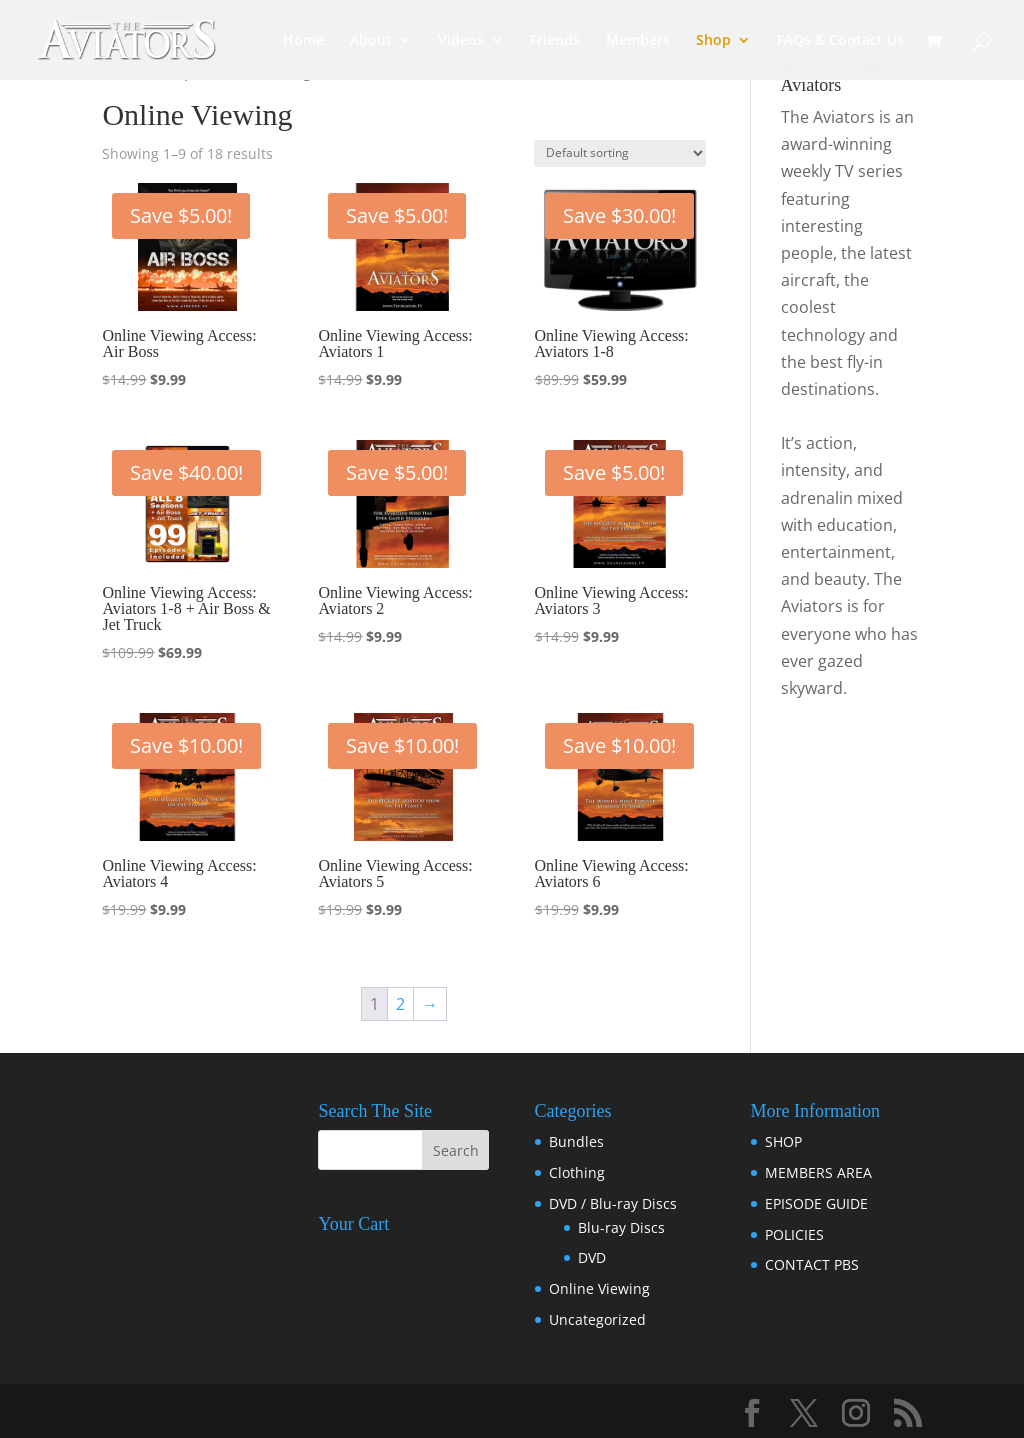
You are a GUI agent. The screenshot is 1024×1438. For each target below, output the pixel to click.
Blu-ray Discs (621, 1227)
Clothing (577, 1172)
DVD (592, 1257)
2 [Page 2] (400, 1004)
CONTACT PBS (812, 1264)
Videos (461, 41)
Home (303, 41)
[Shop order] (620, 153)
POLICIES (794, 1234)
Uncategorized (597, 1319)
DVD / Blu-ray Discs (613, 1203)
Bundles (576, 1141)
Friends (555, 41)
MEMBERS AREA (818, 1172)
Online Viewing (599, 1288)
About (371, 41)
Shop (713, 41)
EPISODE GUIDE (816, 1203)
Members (638, 41)
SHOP (783, 1141)
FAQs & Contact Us (840, 41)
